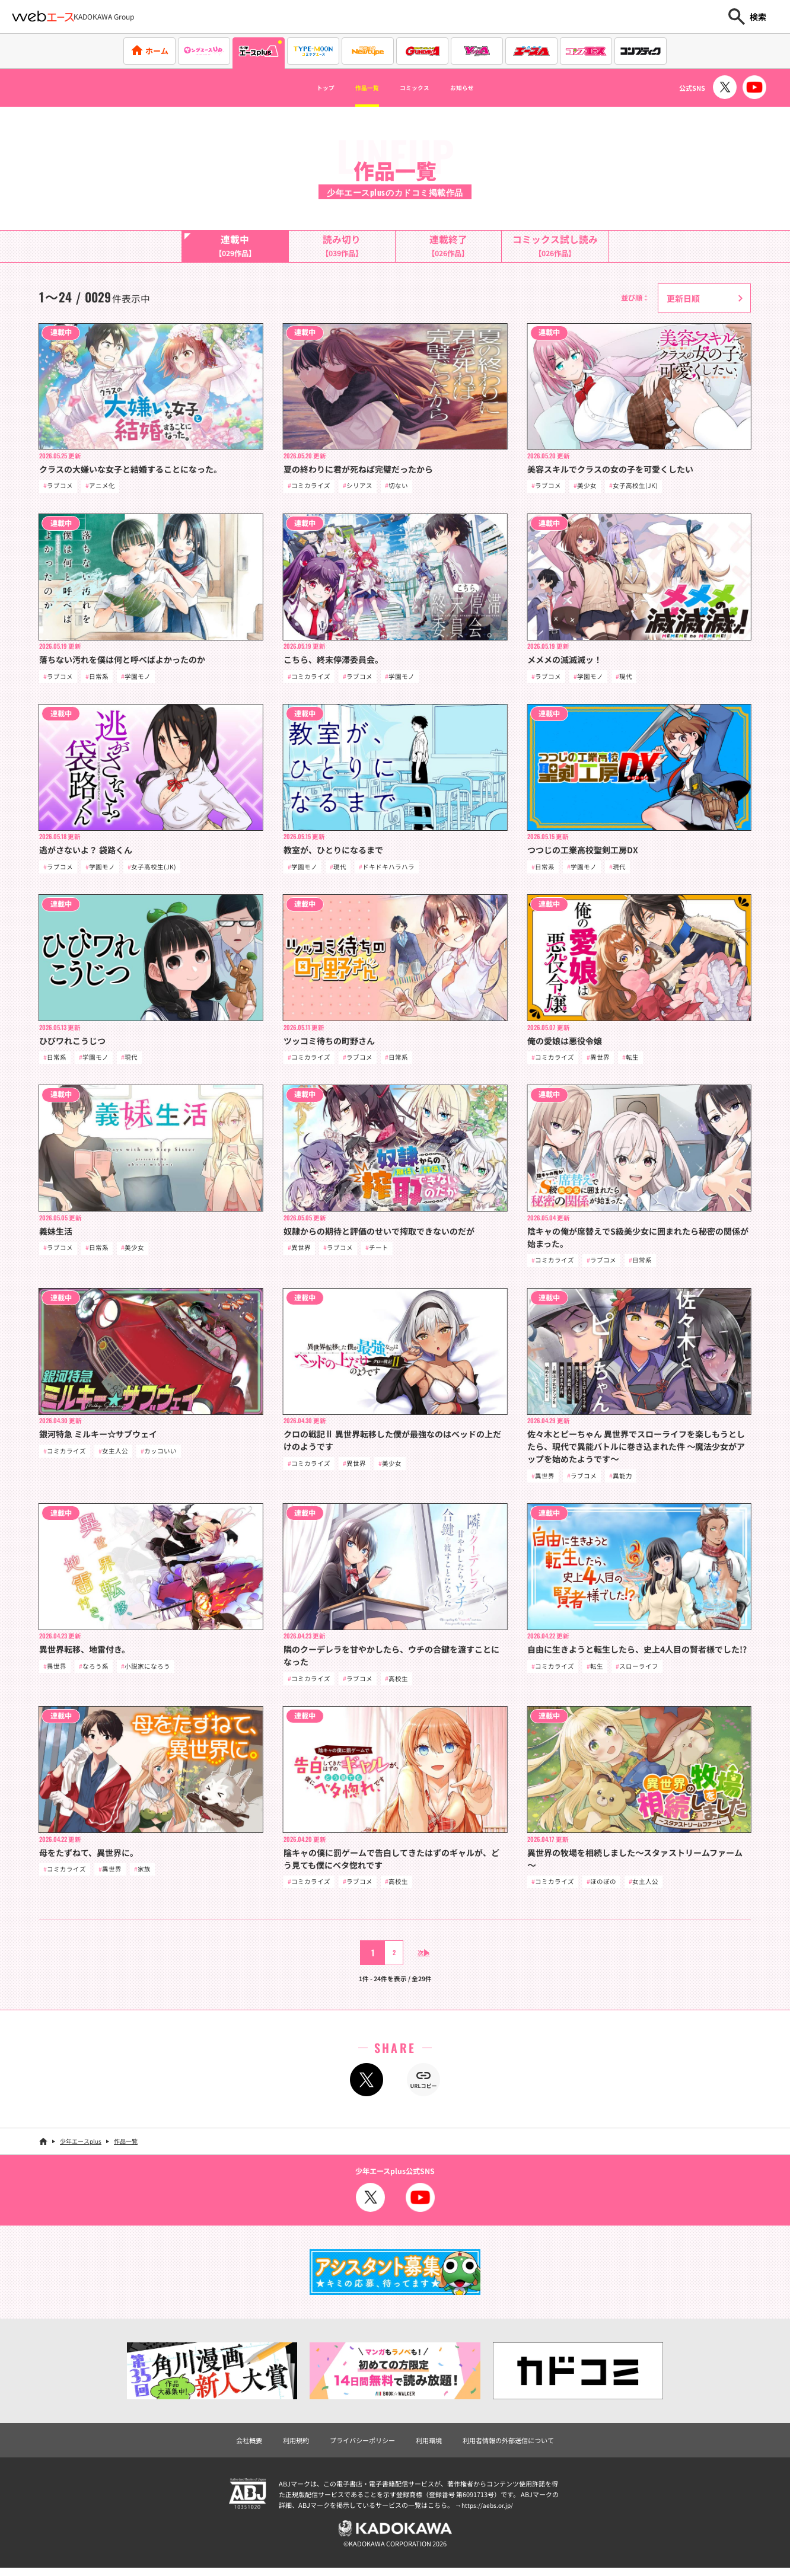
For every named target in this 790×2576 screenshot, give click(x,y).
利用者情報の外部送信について (515, 2446)
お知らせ (483, 88)
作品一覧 (356, 88)
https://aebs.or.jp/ (488, 2512)
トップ (302, 88)
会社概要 (239, 2446)
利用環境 (430, 2446)
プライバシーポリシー (359, 2446)
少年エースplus (80, 2147)
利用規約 (289, 2446)
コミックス (420, 88)
